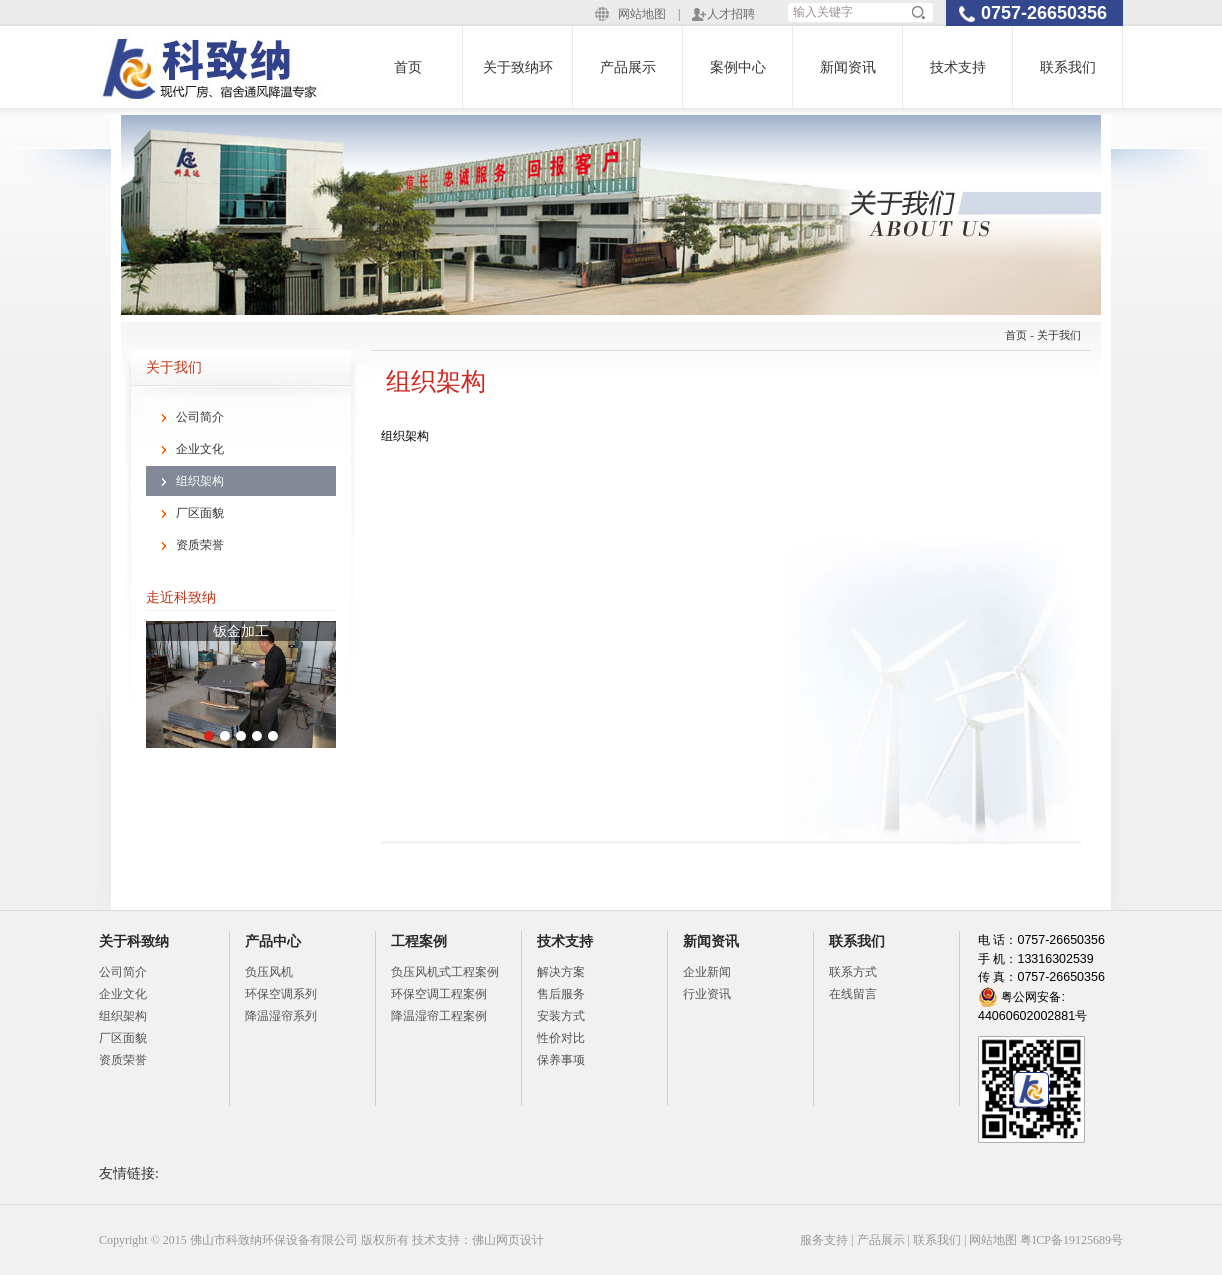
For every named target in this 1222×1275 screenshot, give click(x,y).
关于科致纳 (134, 941)
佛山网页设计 (508, 1240)
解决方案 (561, 972)
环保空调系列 (281, 994)
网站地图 (642, 14)
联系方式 (853, 972)
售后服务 (561, 994)
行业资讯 (707, 994)
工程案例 (419, 941)
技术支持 (958, 67)
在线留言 (853, 994)
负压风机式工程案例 (445, 972)
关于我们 (1059, 335)
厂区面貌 (200, 513)
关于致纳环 (518, 67)
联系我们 (1068, 67)
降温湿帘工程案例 (439, 1016)
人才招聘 (731, 14)
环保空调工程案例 (439, 994)
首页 (408, 67)
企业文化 (200, 449)
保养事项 (561, 1060)
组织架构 (200, 481)
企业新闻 (707, 972)
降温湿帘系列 (281, 1016)
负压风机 (269, 972)
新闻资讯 (848, 67)
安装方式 (561, 1016)
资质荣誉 (200, 545)
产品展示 (628, 67)
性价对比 (561, 1038)
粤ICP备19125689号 (1071, 1240)
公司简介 (200, 417)
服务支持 (824, 1240)
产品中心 (273, 941)
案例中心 (738, 67)
